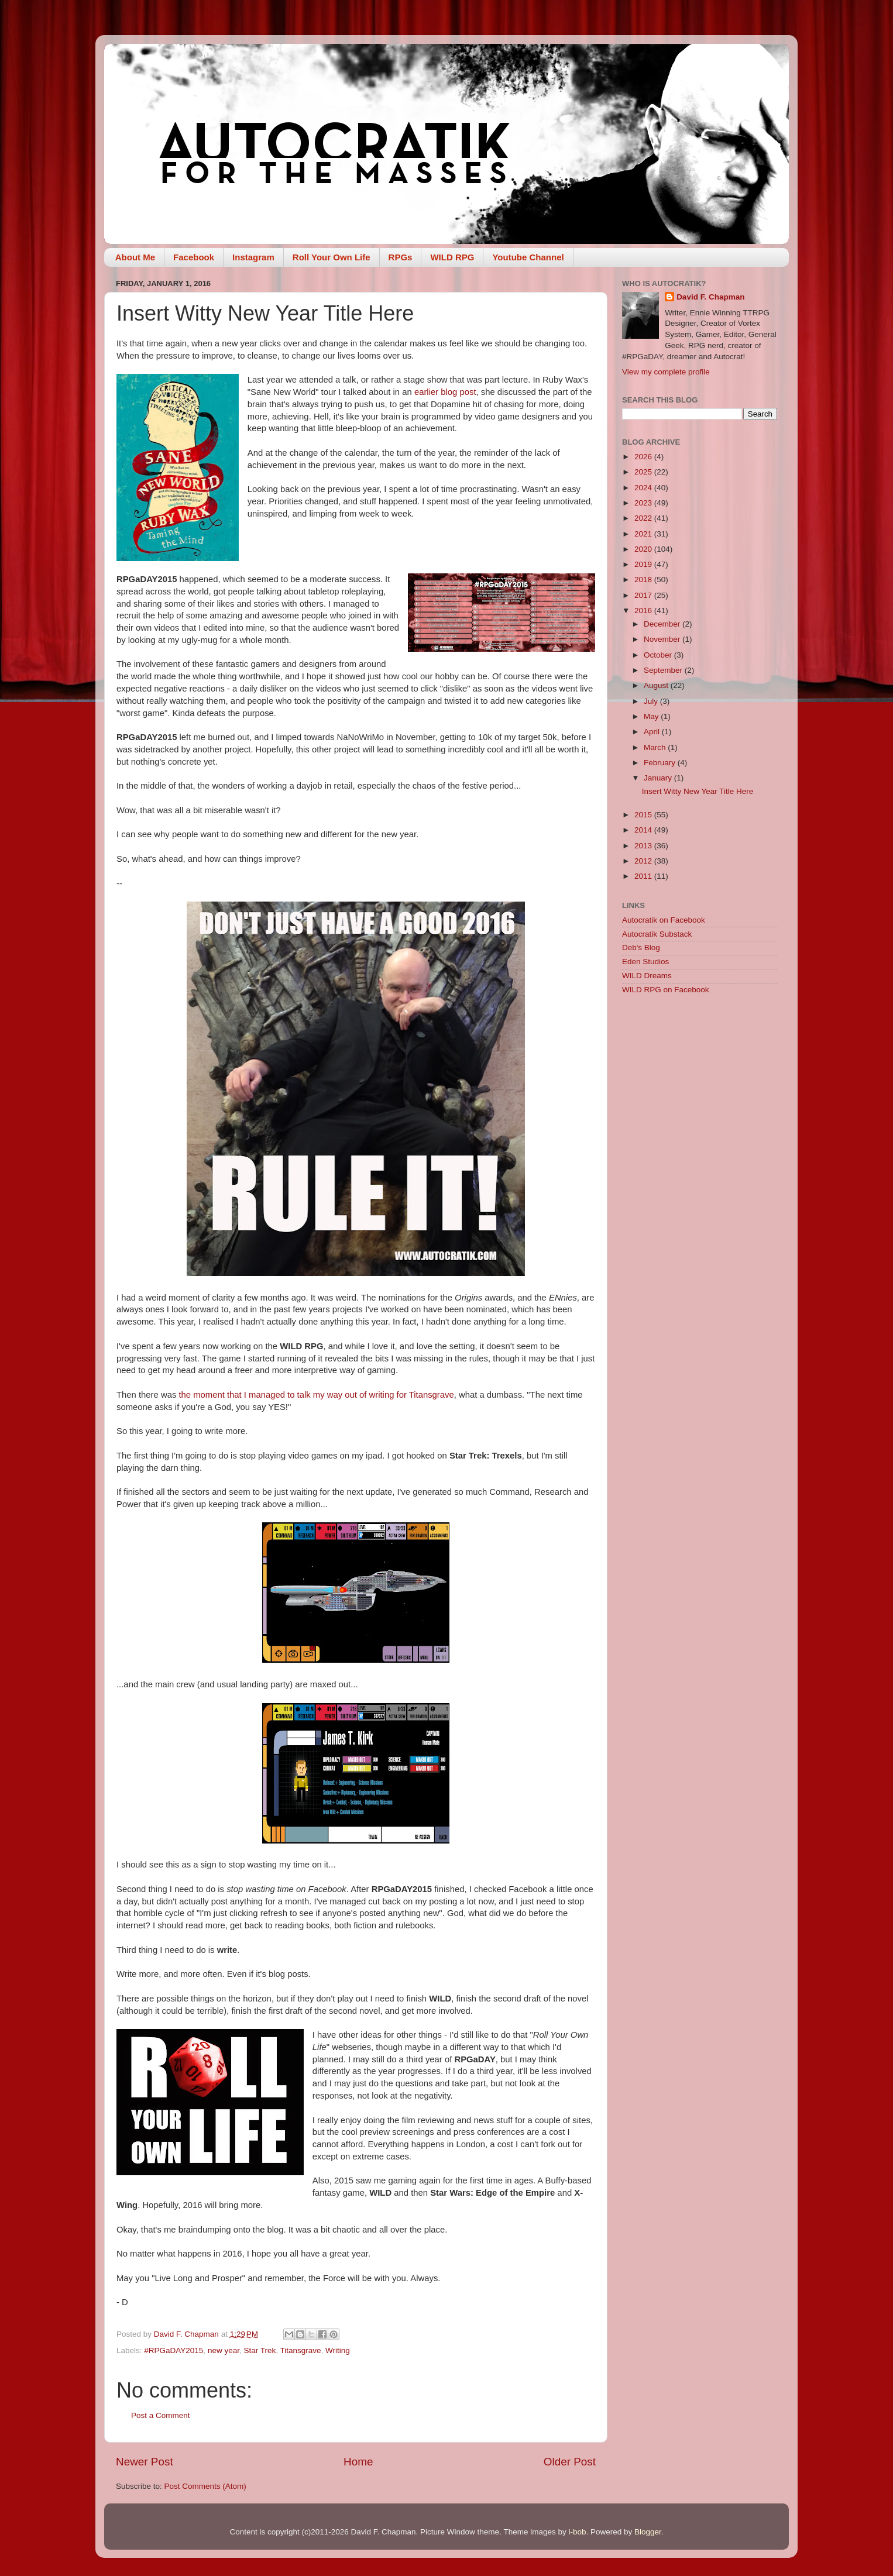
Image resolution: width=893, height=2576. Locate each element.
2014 (644, 830)
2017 (644, 595)
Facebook (193, 257)
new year (223, 2350)
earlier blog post (445, 392)
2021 (644, 533)
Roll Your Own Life (331, 257)
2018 (644, 579)
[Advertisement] (699, 1190)
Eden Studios (645, 961)
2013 (644, 845)
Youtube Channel (528, 257)
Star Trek (259, 2350)
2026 (644, 456)
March (656, 747)
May (652, 716)
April (653, 731)
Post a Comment (160, 2415)
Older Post (570, 2461)
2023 (644, 502)
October (659, 655)
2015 (644, 814)
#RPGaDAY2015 (173, 2350)
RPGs (401, 257)
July (652, 701)
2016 (644, 610)
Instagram (253, 257)
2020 (644, 549)
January (659, 777)
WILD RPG (452, 257)
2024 (644, 487)
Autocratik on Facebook (663, 920)
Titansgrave (300, 2350)
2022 (644, 518)
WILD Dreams (647, 975)
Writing (337, 2350)
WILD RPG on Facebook (665, 989)
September (664, 670)
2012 (644, 861)
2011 (644, 876)
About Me (135, 257)
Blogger (647, 2531)
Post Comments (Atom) (205, 2486)
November (663, 639)
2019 (644, 564)
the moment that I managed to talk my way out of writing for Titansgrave (315, 1394)
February (661, 762)
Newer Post (144, 2461)
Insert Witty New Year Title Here (698, 791)
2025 (644, 471)
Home (358, 2461)
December (663, 624)
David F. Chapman (710, 297)
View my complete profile (666, 371)
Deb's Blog (641, 947)
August (657, 685)
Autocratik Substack (657, 934)
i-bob (577, 2531)
